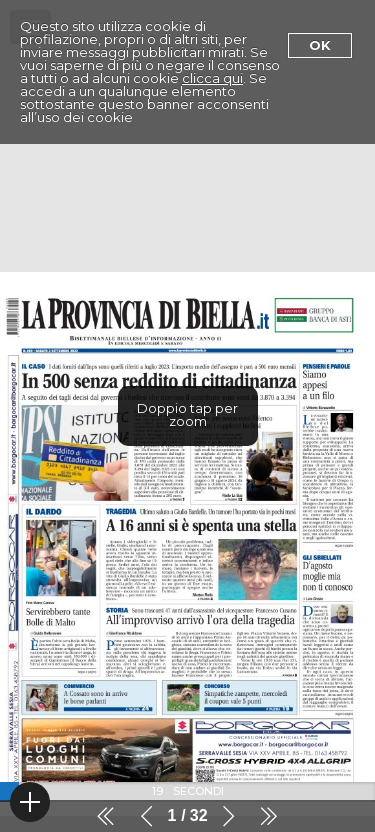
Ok (320, 45)
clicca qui (212, 78)
